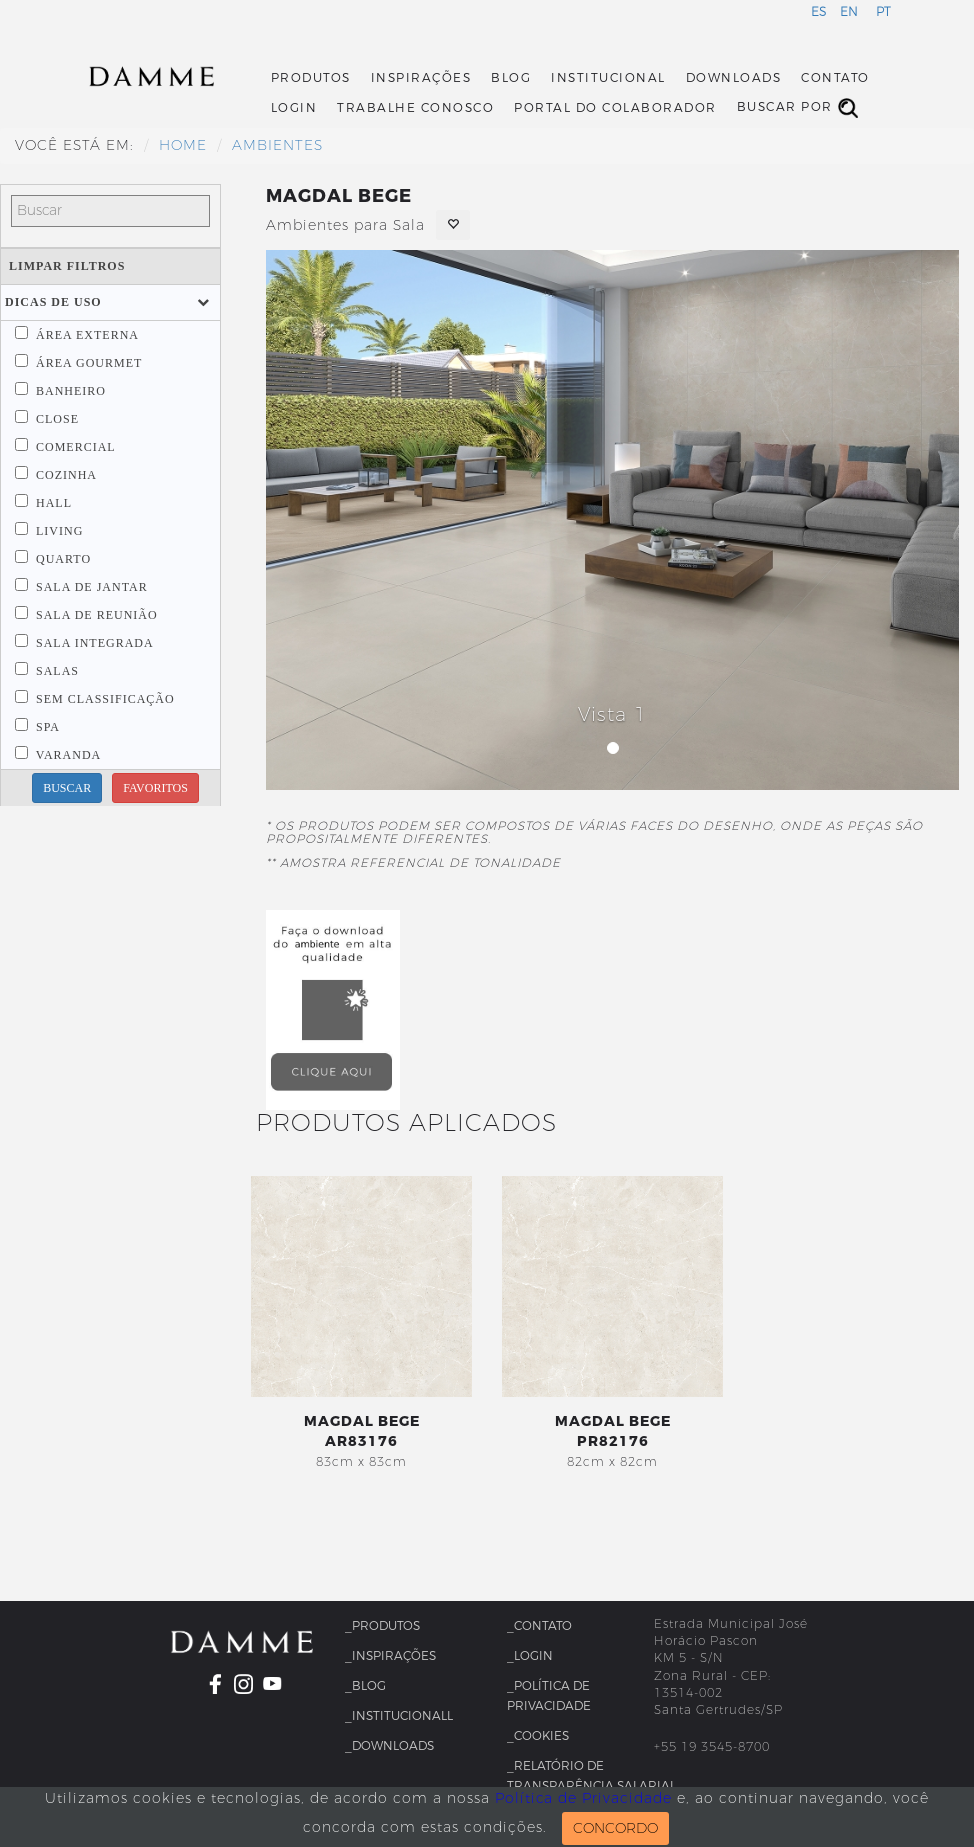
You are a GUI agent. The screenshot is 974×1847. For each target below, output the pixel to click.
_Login (530, 1656)
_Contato (539, 1626)
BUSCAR (67, 788)
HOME (183, 145)
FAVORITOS (155, 788)
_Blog (365, 1686)
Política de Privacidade (583, 1798)
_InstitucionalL (399, 1716)
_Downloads (389, 1746)
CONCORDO (615, 1828)
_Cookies (538, 1736)
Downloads (734, 78)
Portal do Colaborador (615, 108)
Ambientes (277, 145)
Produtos (311, 78)
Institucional (608, 78)
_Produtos (382, 1626)
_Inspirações (390, 1656)
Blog (511, 78)
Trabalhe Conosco (415, 108)
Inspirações (421, 78)
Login (294, 108)
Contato (835, 78)
